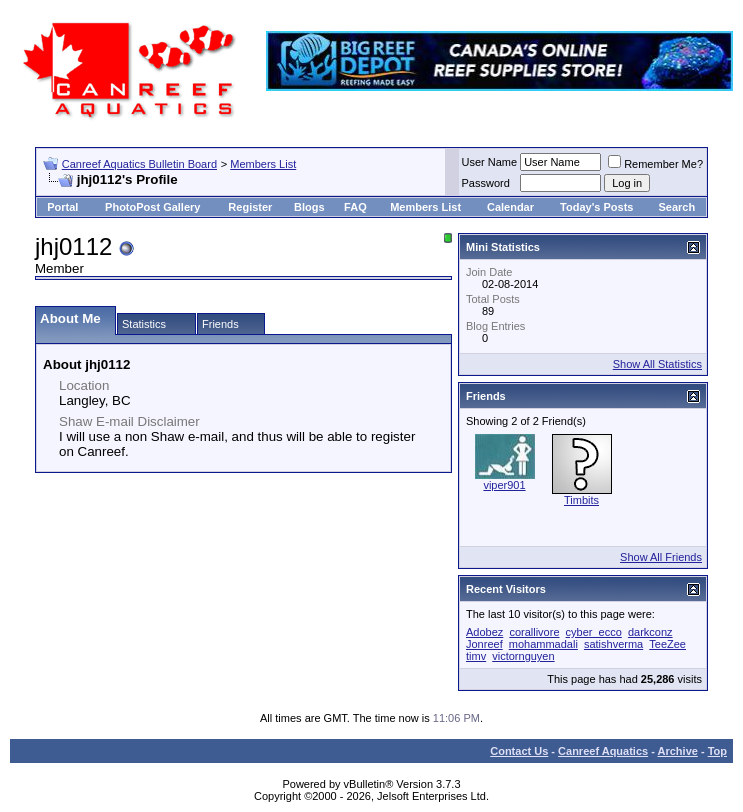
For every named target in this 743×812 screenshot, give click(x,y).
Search (677, 207)
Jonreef (484, 644)
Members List (263, 164)
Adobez (484, 632)
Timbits (581, 500)
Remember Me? (655, 164)
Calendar (510, 207)
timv (476, 656)
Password (486, 183)
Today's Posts (596, 207)
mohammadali (543, 644)
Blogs (309, 207)
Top (717, 751)
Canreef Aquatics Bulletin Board (139, 164)
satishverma (613, 644)
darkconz (650, 632)
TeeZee (667, 644)
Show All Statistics (657, 364)
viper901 (504, 485)
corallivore (534, 632)
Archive (678, 751)
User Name (490, 162)
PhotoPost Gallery (152, 207)
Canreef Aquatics (603, 751)
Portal (62, 207)
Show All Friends (661, 557)
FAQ (355, 207)
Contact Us (519, 751)
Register (250, 207)
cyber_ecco (594, 632)
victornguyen (523, 656)
